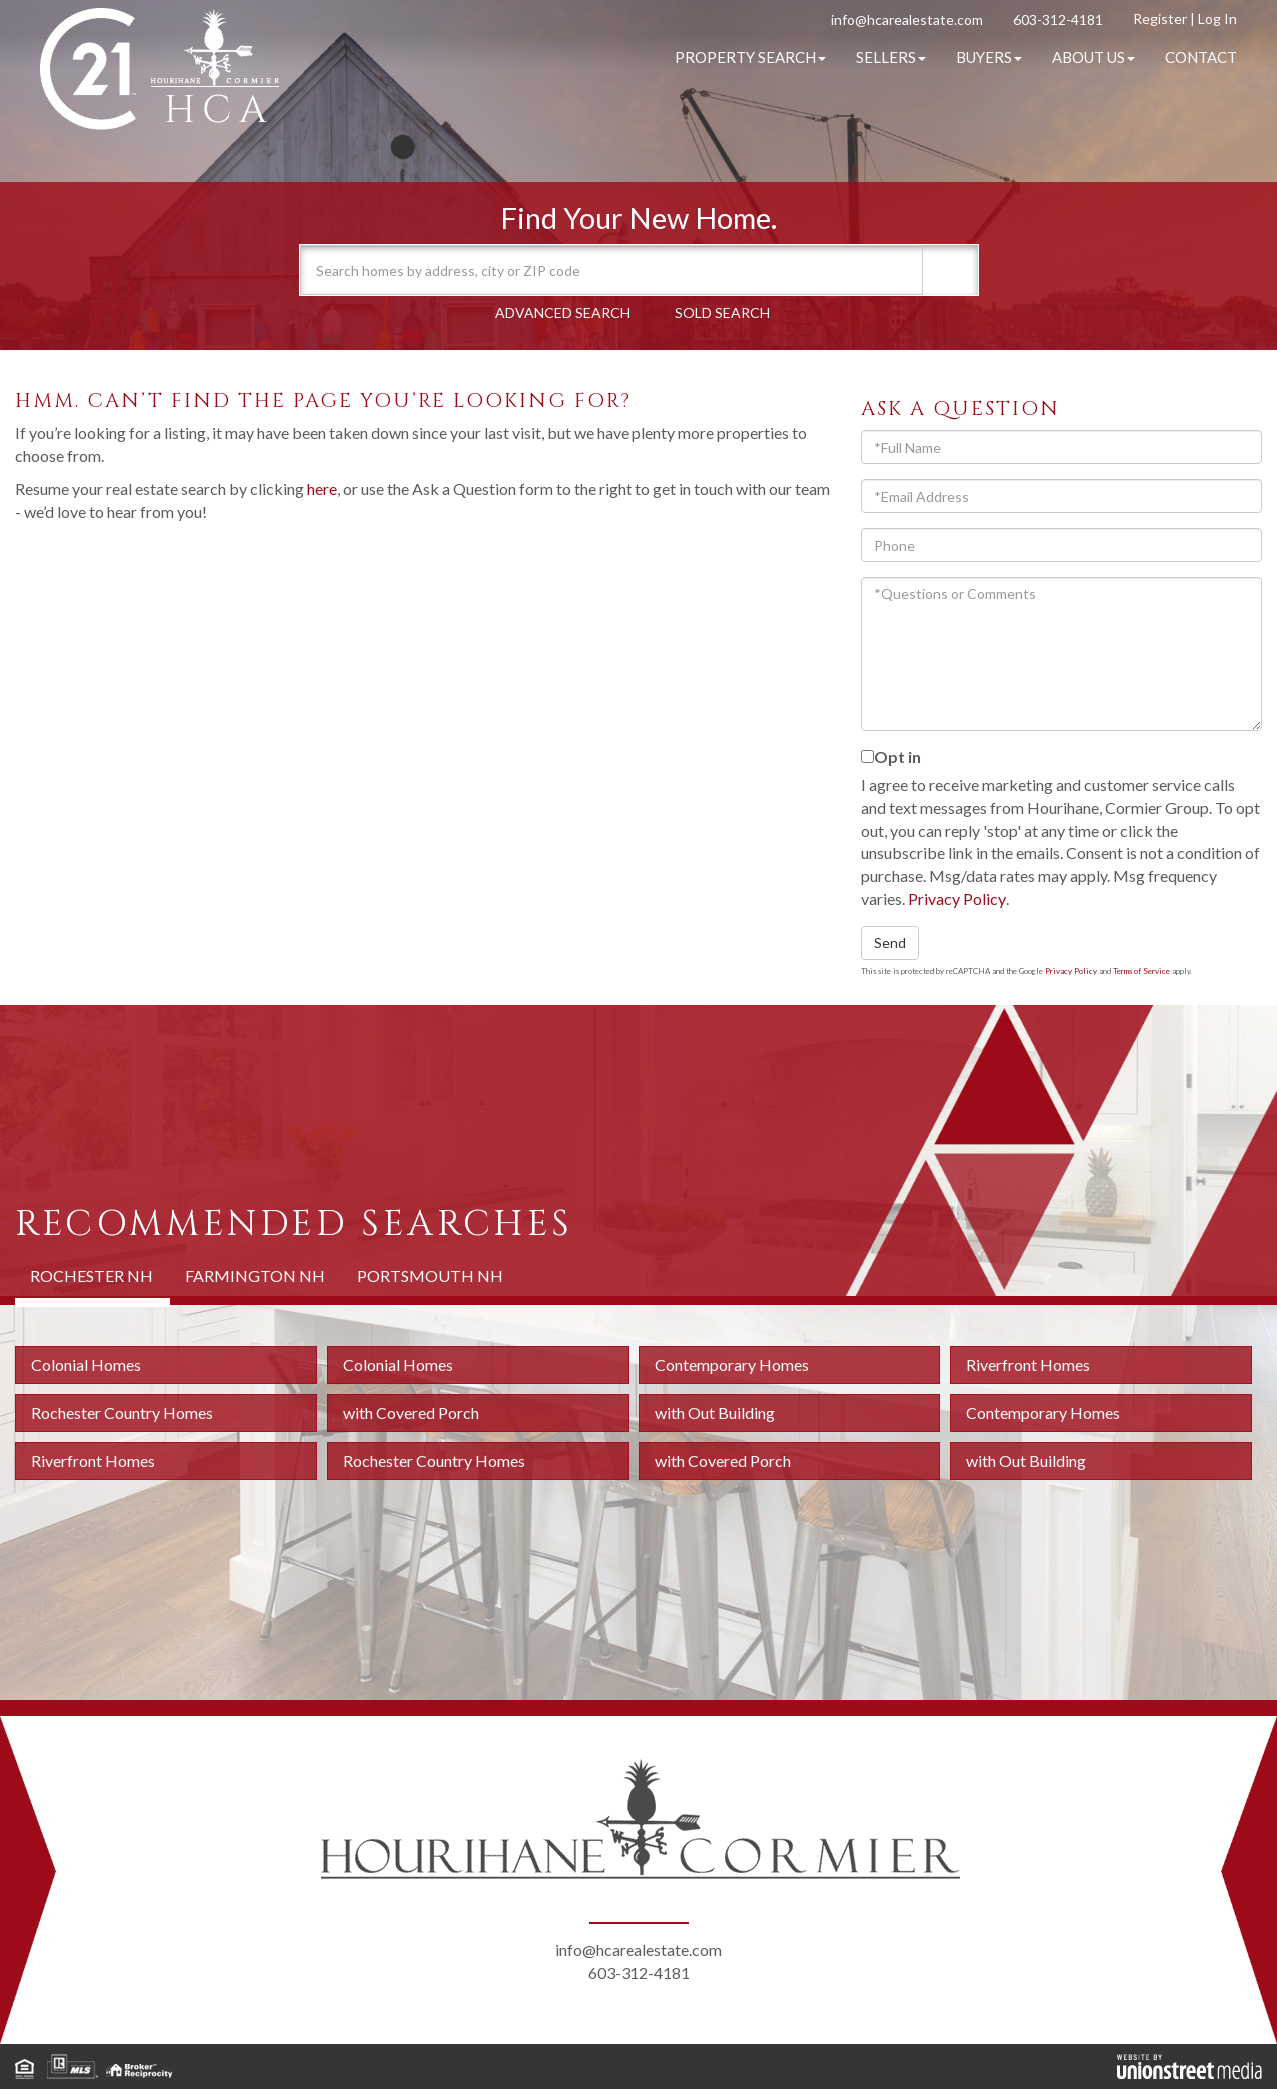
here (322, 488)
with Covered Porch (411, 1412)
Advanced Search (562, 312)
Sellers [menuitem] (891, 57)
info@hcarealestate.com (907, 19)
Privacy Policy (957, 898)
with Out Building (715, 1412)
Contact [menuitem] (1201, 57)
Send (890, 942)
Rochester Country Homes (122, 1412)
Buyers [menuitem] (989, 57)
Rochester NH (91, 1275)
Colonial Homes (86, 1364)
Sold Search (722, 312)
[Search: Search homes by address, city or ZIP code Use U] (612, 270)
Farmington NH (255, 1275)
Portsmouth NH (430, 1275)
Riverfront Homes (1028, 1364)
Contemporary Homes (732, 1364)
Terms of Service (1141, 971)
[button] (948, 270)
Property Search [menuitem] (750, 57)
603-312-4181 (1058, 19)
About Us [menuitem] (1093, 57)
